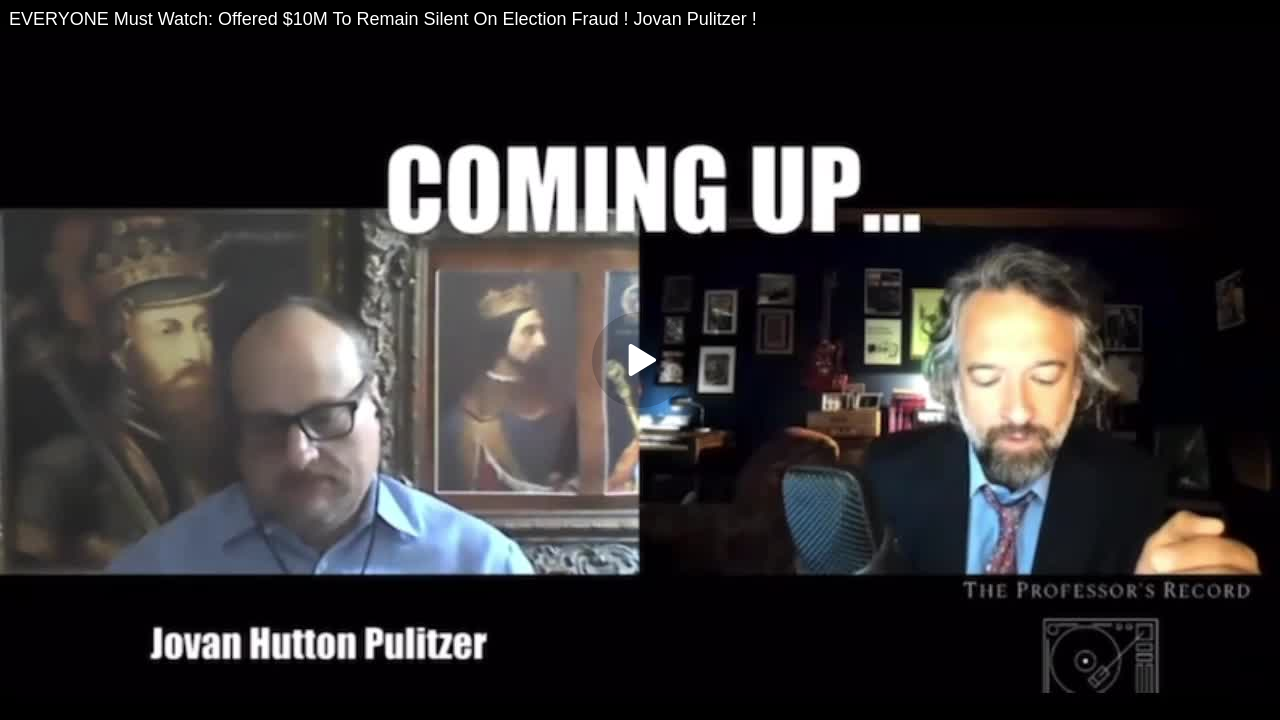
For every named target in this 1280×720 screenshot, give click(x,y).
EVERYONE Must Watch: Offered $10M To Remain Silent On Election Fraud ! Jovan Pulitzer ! (383, 19)
